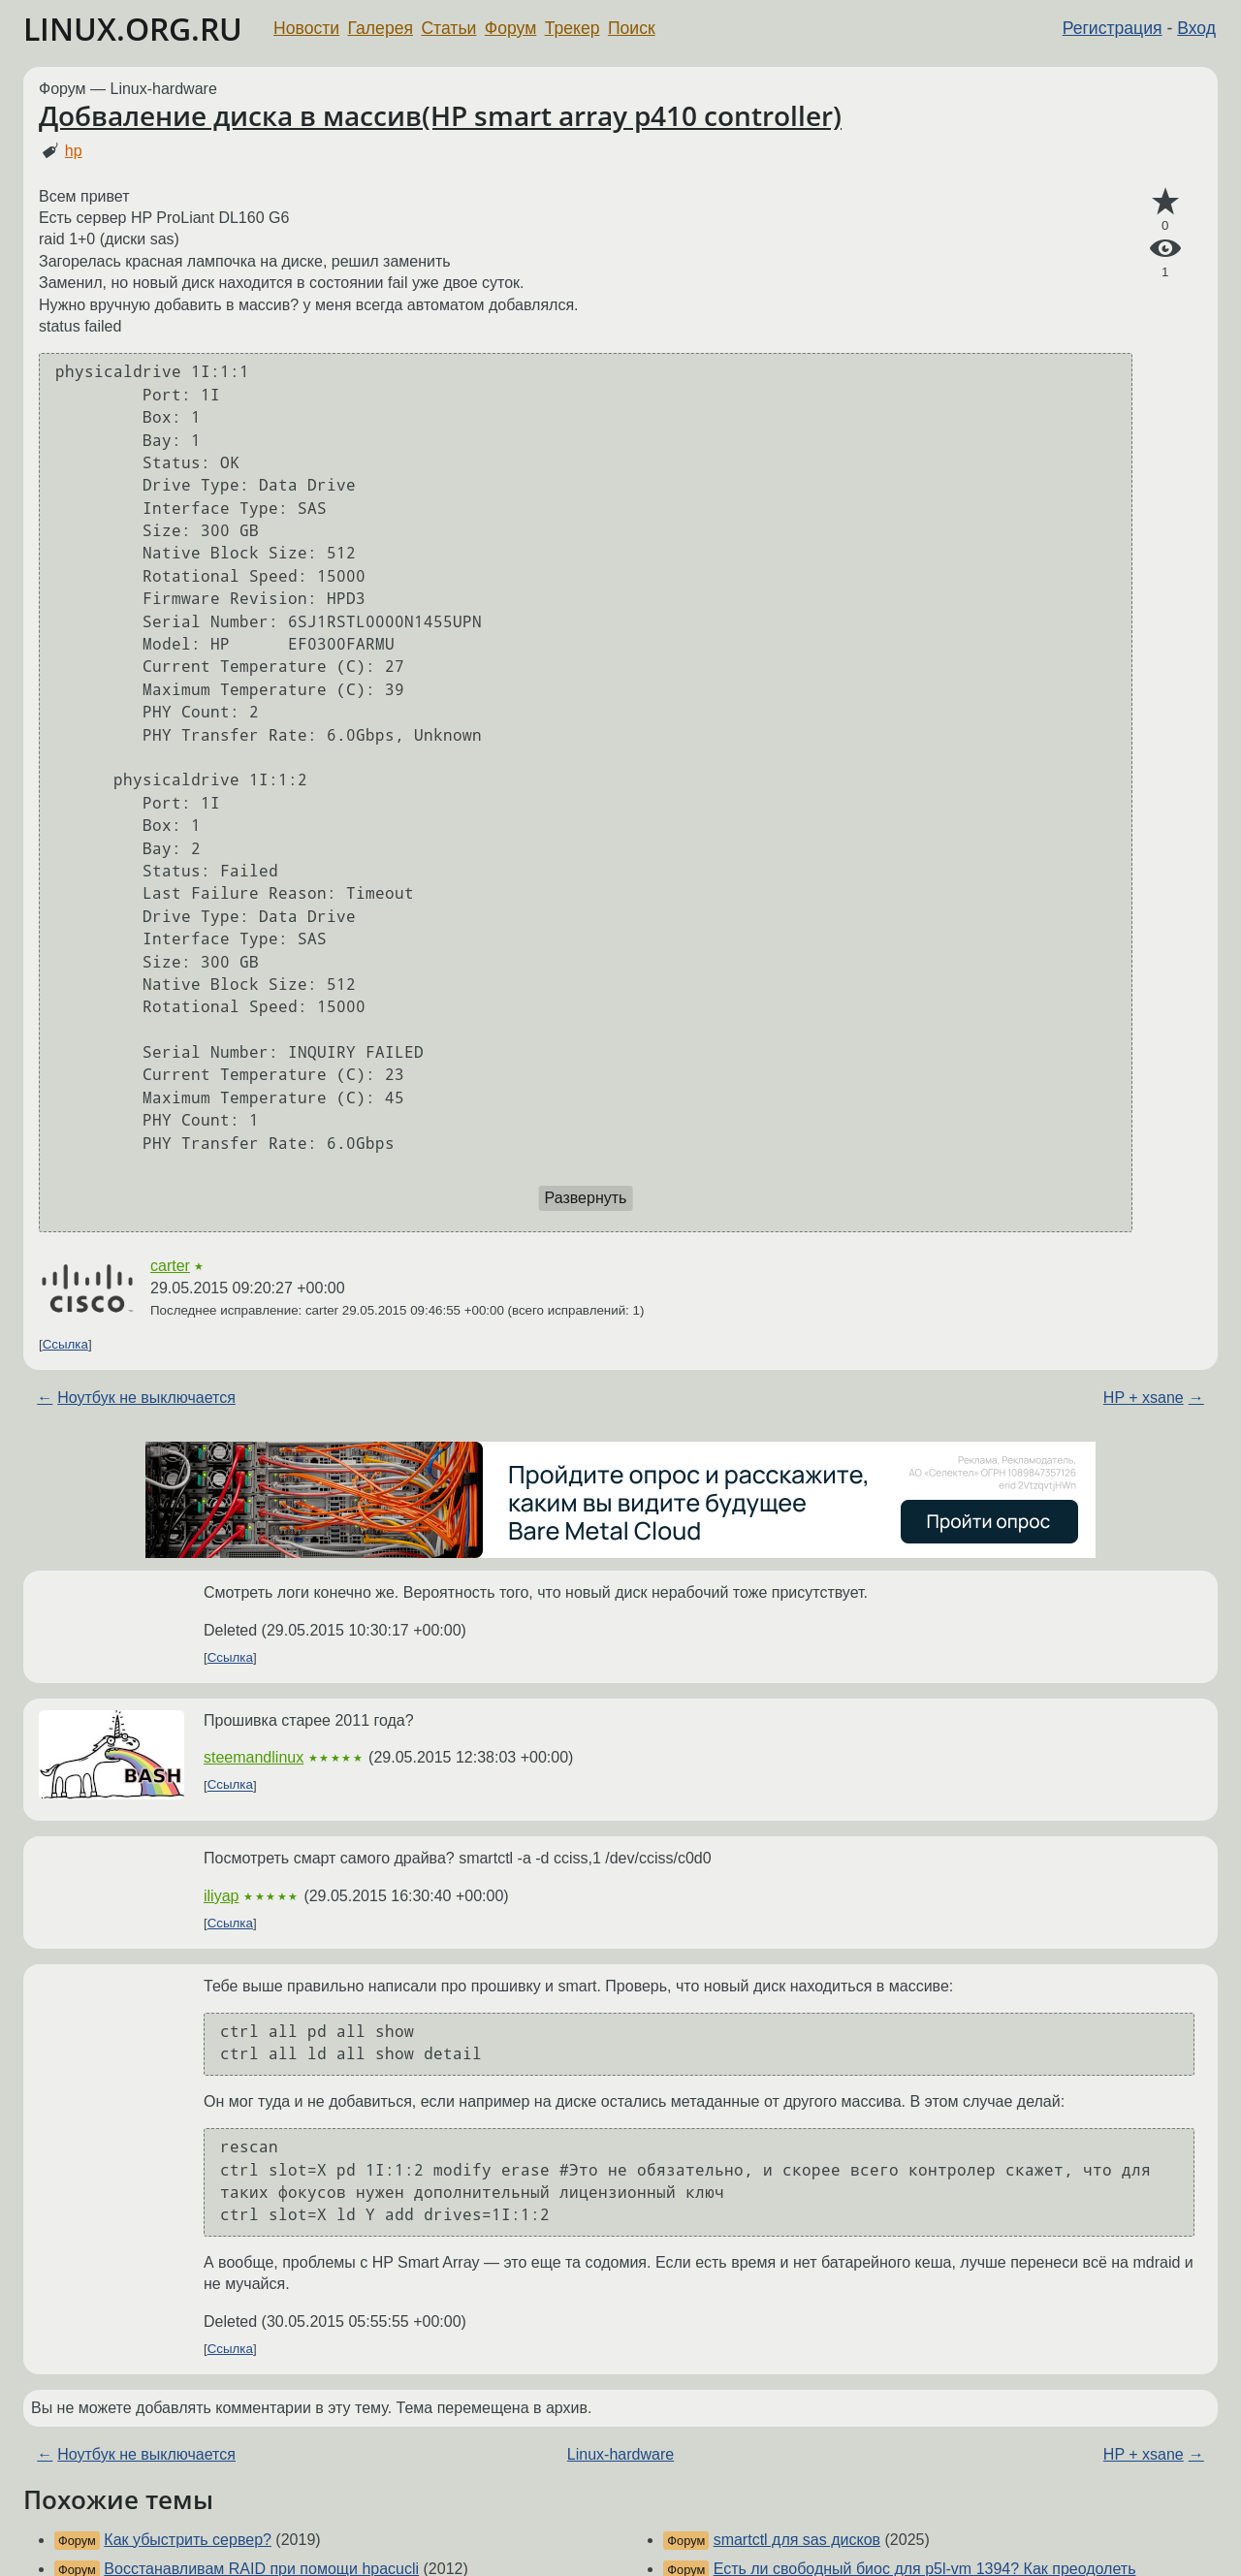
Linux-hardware (620, 2454)
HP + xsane (1143, 1397)
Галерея (380, 28)
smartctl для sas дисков (797, 2539)
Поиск (631, 28)
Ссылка (65, 1344)
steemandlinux (253, 1757)
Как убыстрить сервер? (187, 2539)
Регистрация (1112, 28)
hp (73, 151)
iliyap (221, 1896)
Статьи (448, 28)
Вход (1196, 28)
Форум (510, 28)
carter (170, 1265)
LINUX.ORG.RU (132, 28)
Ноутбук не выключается (146, 1397)
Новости (306, 28)
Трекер (572, 28)
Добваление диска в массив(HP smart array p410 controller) (440, 115)
